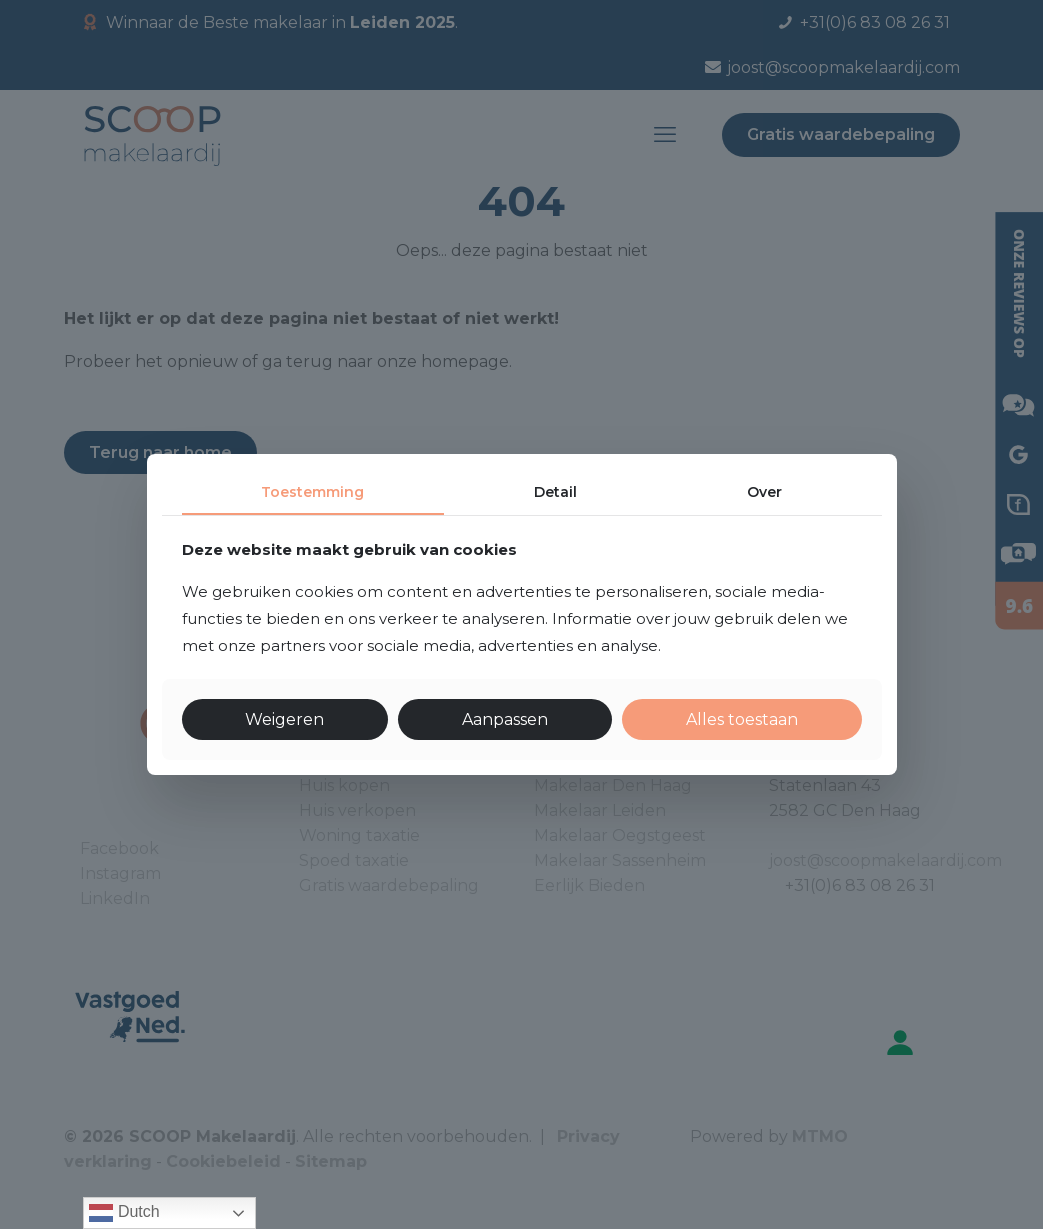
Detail (555, 492)
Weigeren (284, 719)
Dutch (124, 1213)
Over (764, 492)
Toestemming (312, 492)
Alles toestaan (742, 719)
